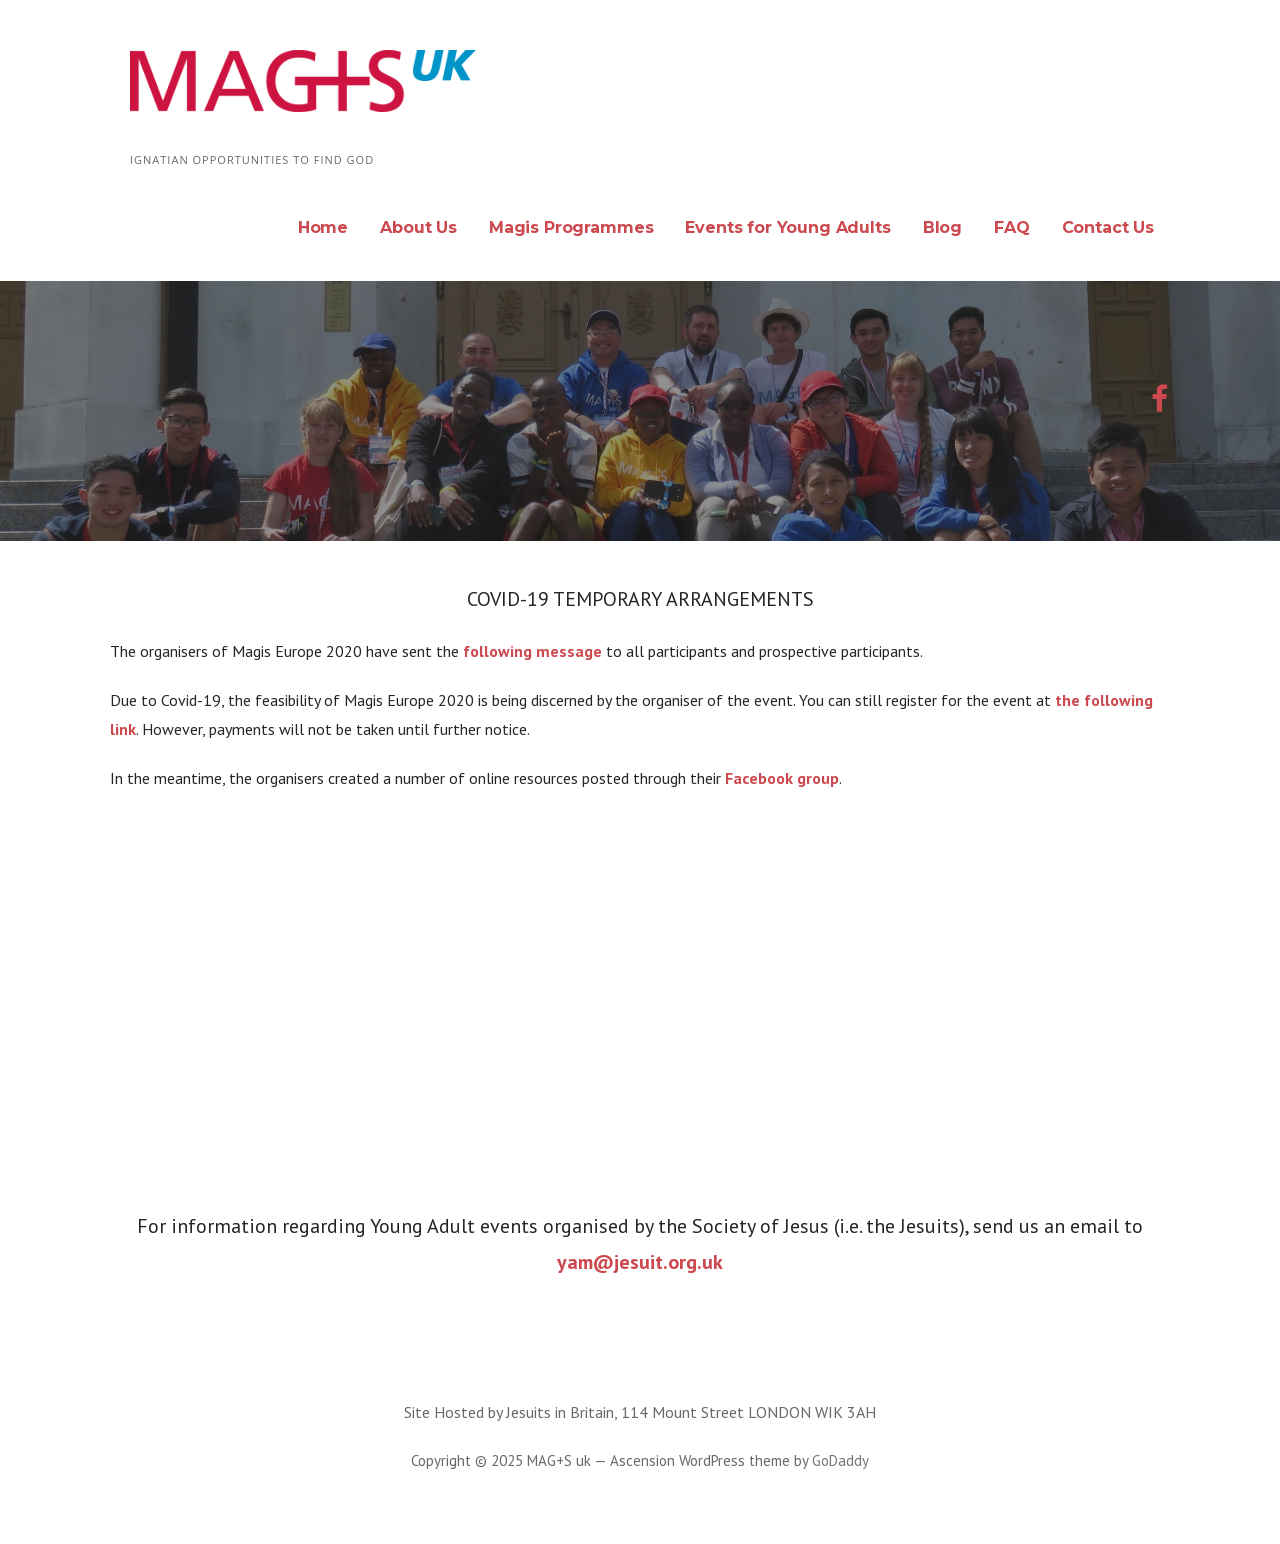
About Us (418, 227)
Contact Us (1108, 227)
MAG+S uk (224, 130)
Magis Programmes (571, 227)
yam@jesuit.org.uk (640, 1262)
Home (323, 227)
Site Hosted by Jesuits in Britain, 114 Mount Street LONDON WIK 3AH (640, 1412)
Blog (942, 227)
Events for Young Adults (787, 227)
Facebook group (782, 778)
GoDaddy (840, 1460)
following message (530, 651)
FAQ (1012, 227)
